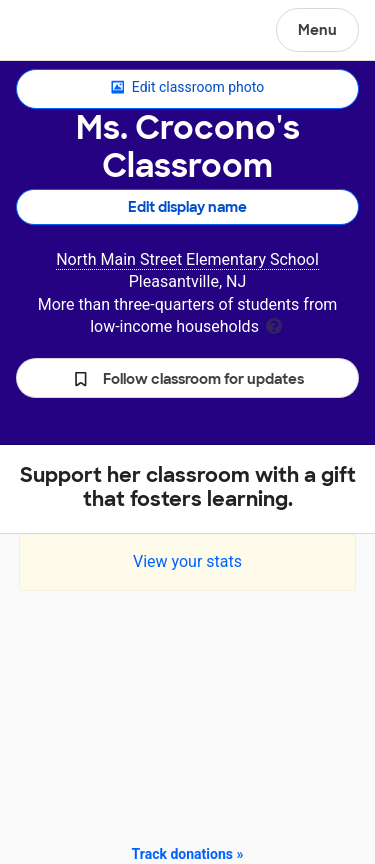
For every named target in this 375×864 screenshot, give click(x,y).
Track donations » (188, 854)
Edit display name (187, 207)
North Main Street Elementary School (187, 259)
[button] (187, 378)
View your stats (187, 561)
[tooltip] (274, 324)
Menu (317, 30)
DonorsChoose (63, 32)
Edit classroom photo (187, 88)
